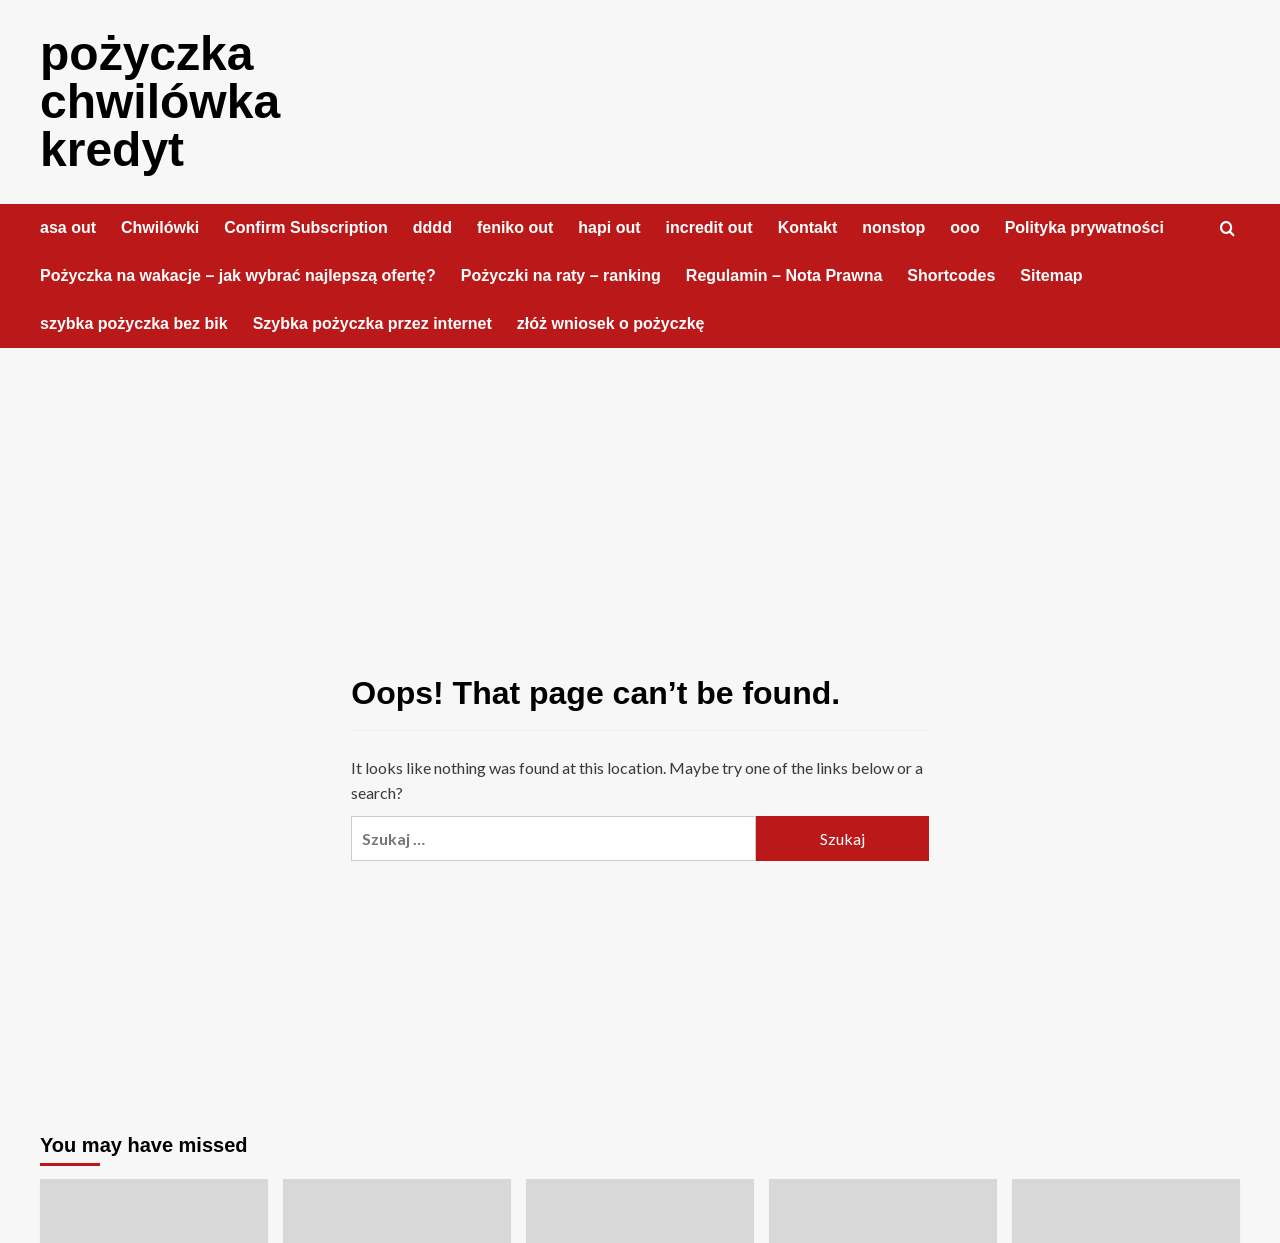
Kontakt (808, 227)
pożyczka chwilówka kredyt (160, 101)
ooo (964, 227)
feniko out (515, 227)
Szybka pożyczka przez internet (372, 323)
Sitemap (1051, 275)
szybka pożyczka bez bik (134, 323)
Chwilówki (160, 227)
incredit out (709, 227)
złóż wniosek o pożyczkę (611, 323)
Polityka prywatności (1084, 227)
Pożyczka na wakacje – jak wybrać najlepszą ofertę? (238, 275)
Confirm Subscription (306, 227)
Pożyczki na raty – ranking (561, 275)
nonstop (893, 227)
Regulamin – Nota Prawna (784, 275)
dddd (432, 227)
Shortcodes (951, 275)
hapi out (609, 227)
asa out (68, 227)
